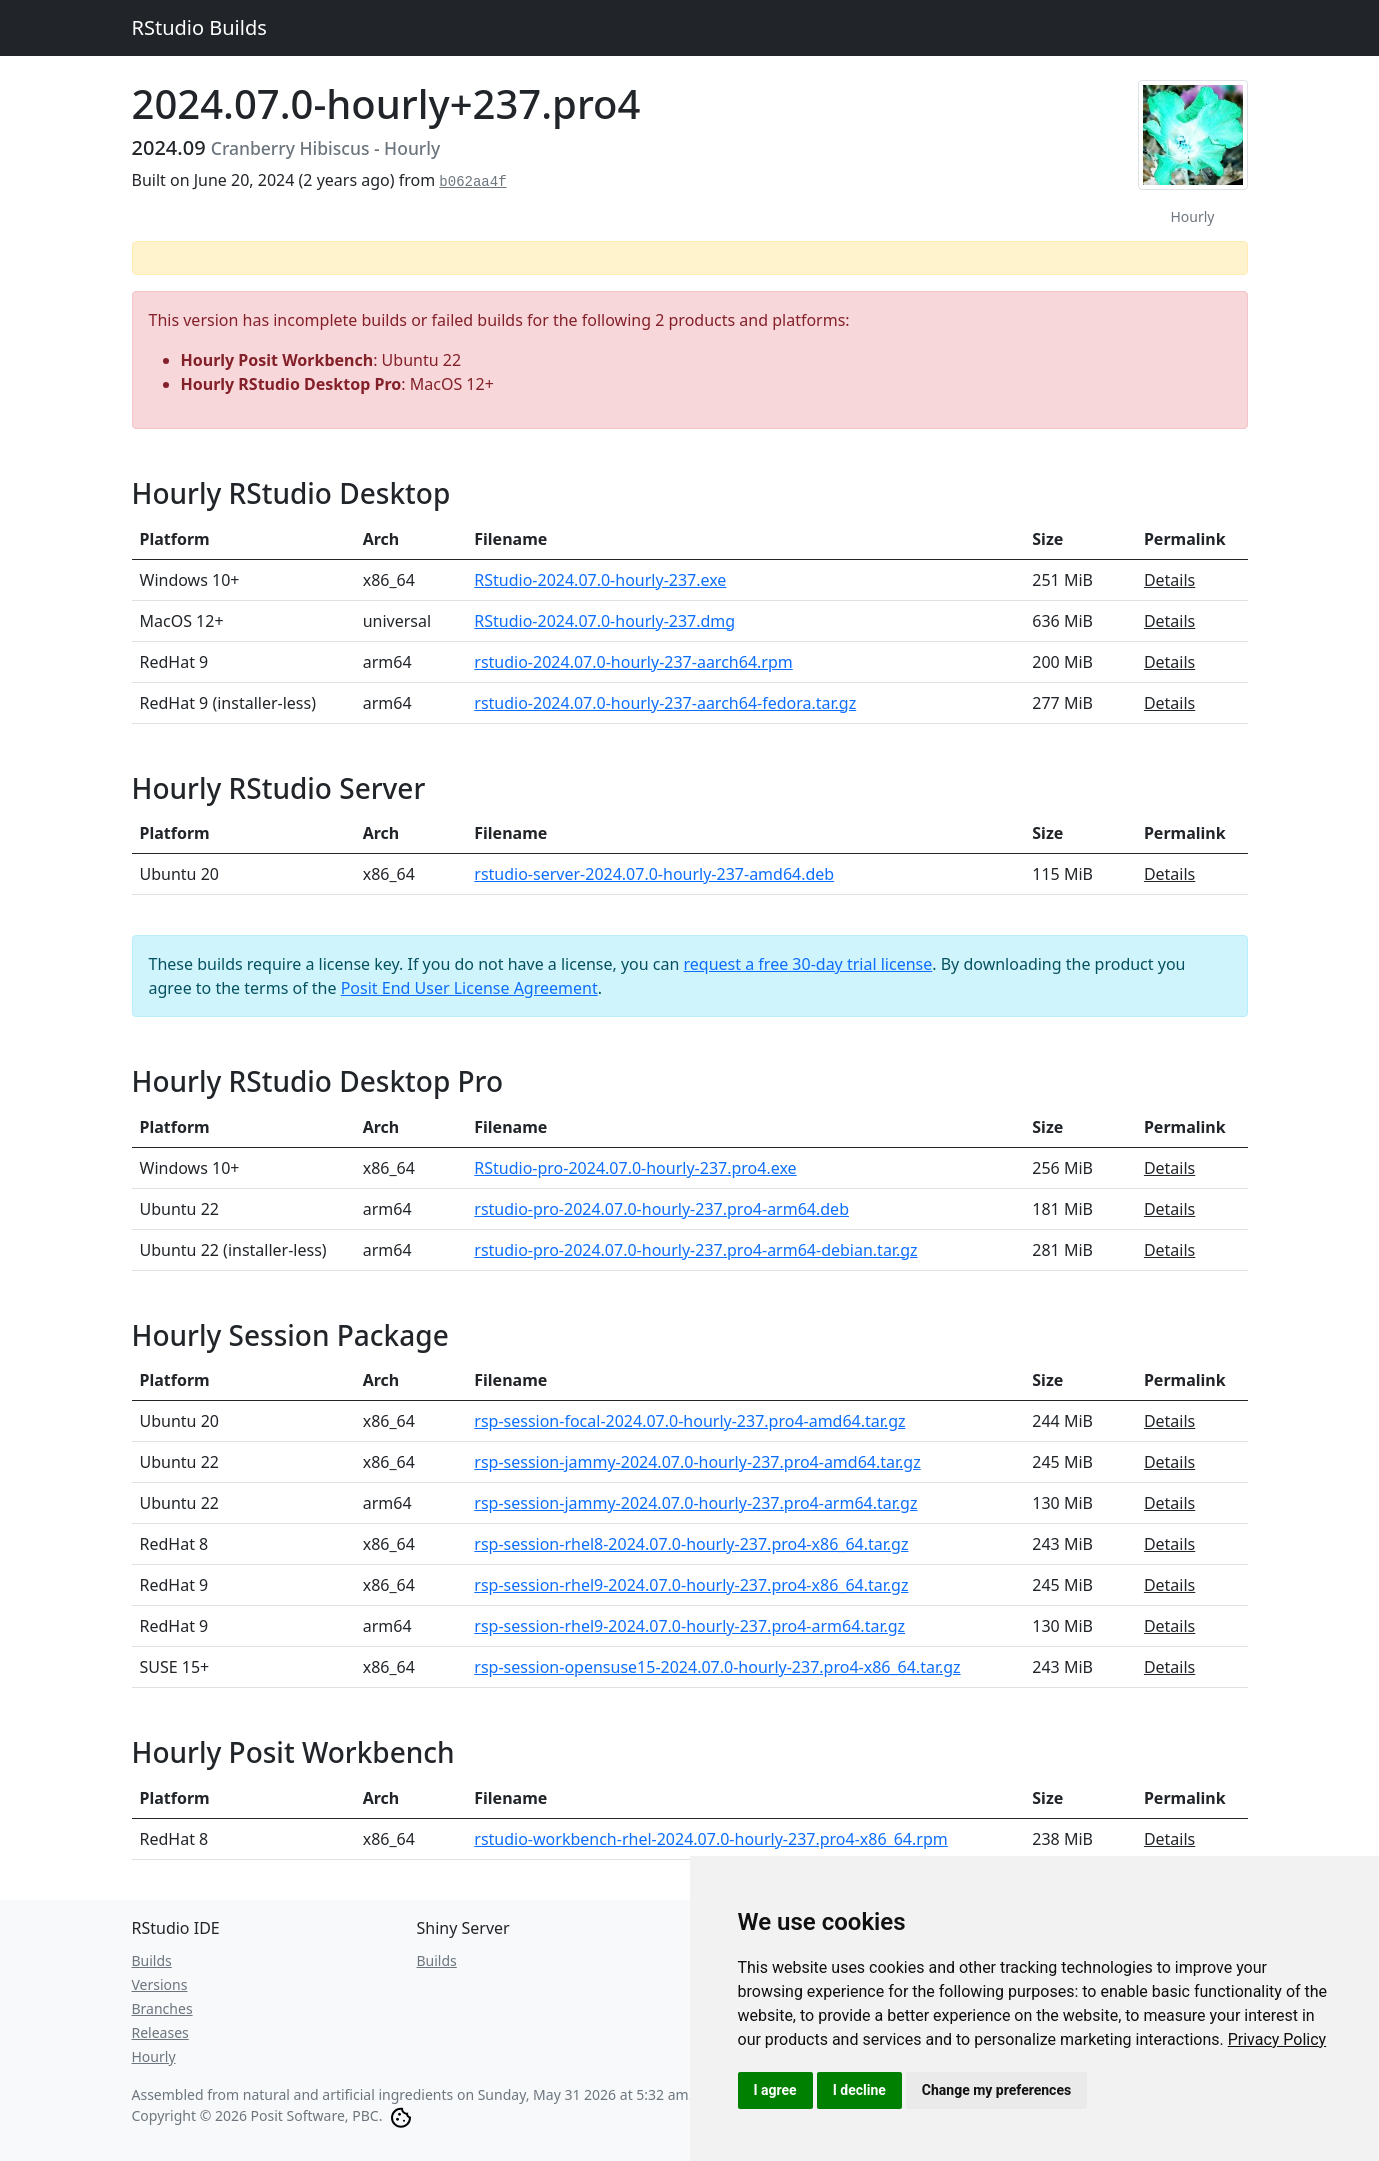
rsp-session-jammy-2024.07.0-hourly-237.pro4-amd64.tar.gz (697, 1462)
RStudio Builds (199, 27)
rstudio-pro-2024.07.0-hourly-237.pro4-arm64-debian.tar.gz (695, 1250)
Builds (152, 1960)
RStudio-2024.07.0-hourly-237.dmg (604, 621)
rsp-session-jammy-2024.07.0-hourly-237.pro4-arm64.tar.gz (695, 1503)
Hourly (154, 2056)
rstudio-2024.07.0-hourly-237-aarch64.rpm (633, 662)
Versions (160, 1984)
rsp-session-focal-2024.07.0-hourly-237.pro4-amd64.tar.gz (689, 1421)
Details (1169, 580)
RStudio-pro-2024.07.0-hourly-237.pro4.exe (635, 1168)
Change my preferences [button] (996, 2090)
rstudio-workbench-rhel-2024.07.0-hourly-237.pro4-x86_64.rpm (710, 1839)
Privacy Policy (1277, 2039)
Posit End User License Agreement (469, 988)
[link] (1277, 2039)
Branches (162, 2008)
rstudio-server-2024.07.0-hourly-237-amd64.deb (654, 874)
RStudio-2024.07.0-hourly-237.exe (600, 580)
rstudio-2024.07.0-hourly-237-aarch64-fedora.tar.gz (665, 703)
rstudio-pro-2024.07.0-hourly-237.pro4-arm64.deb (661, 1209)
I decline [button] (859, 2090)
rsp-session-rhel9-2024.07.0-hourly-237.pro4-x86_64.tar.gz (691, 1585)
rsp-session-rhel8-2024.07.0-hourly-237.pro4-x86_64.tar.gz (691, 1544)
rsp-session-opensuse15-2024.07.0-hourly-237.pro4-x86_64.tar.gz (717, 1667)
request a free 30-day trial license (808, 964)
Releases (160, 2032)
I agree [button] (775, 2090)
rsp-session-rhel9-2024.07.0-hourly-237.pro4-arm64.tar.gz (689, 1626)
